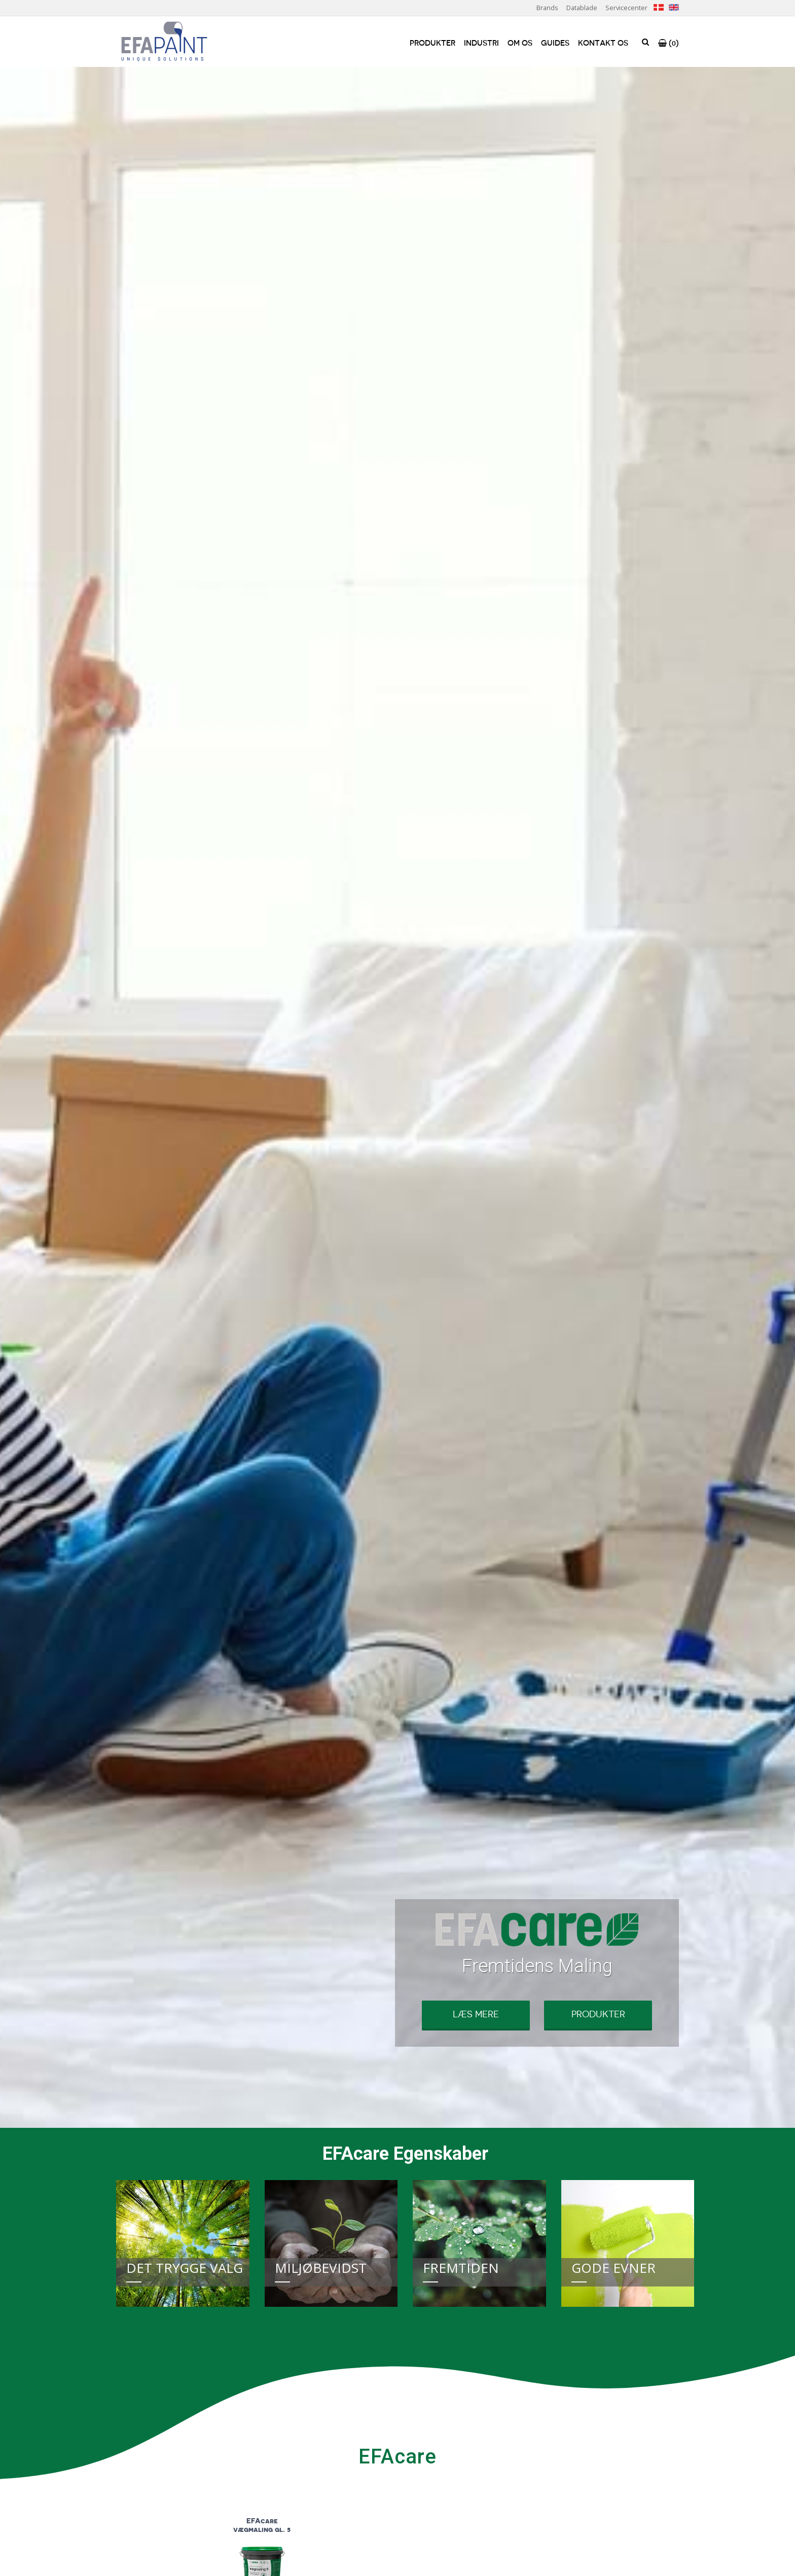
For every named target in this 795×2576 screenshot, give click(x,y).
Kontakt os (603, 43)
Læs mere (476, 2014)
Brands (547, 7)
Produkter (432, 43)
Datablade (581, 7)
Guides (555, 43)
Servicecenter (626, 7)
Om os (520, 43)
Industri (481, 43)
